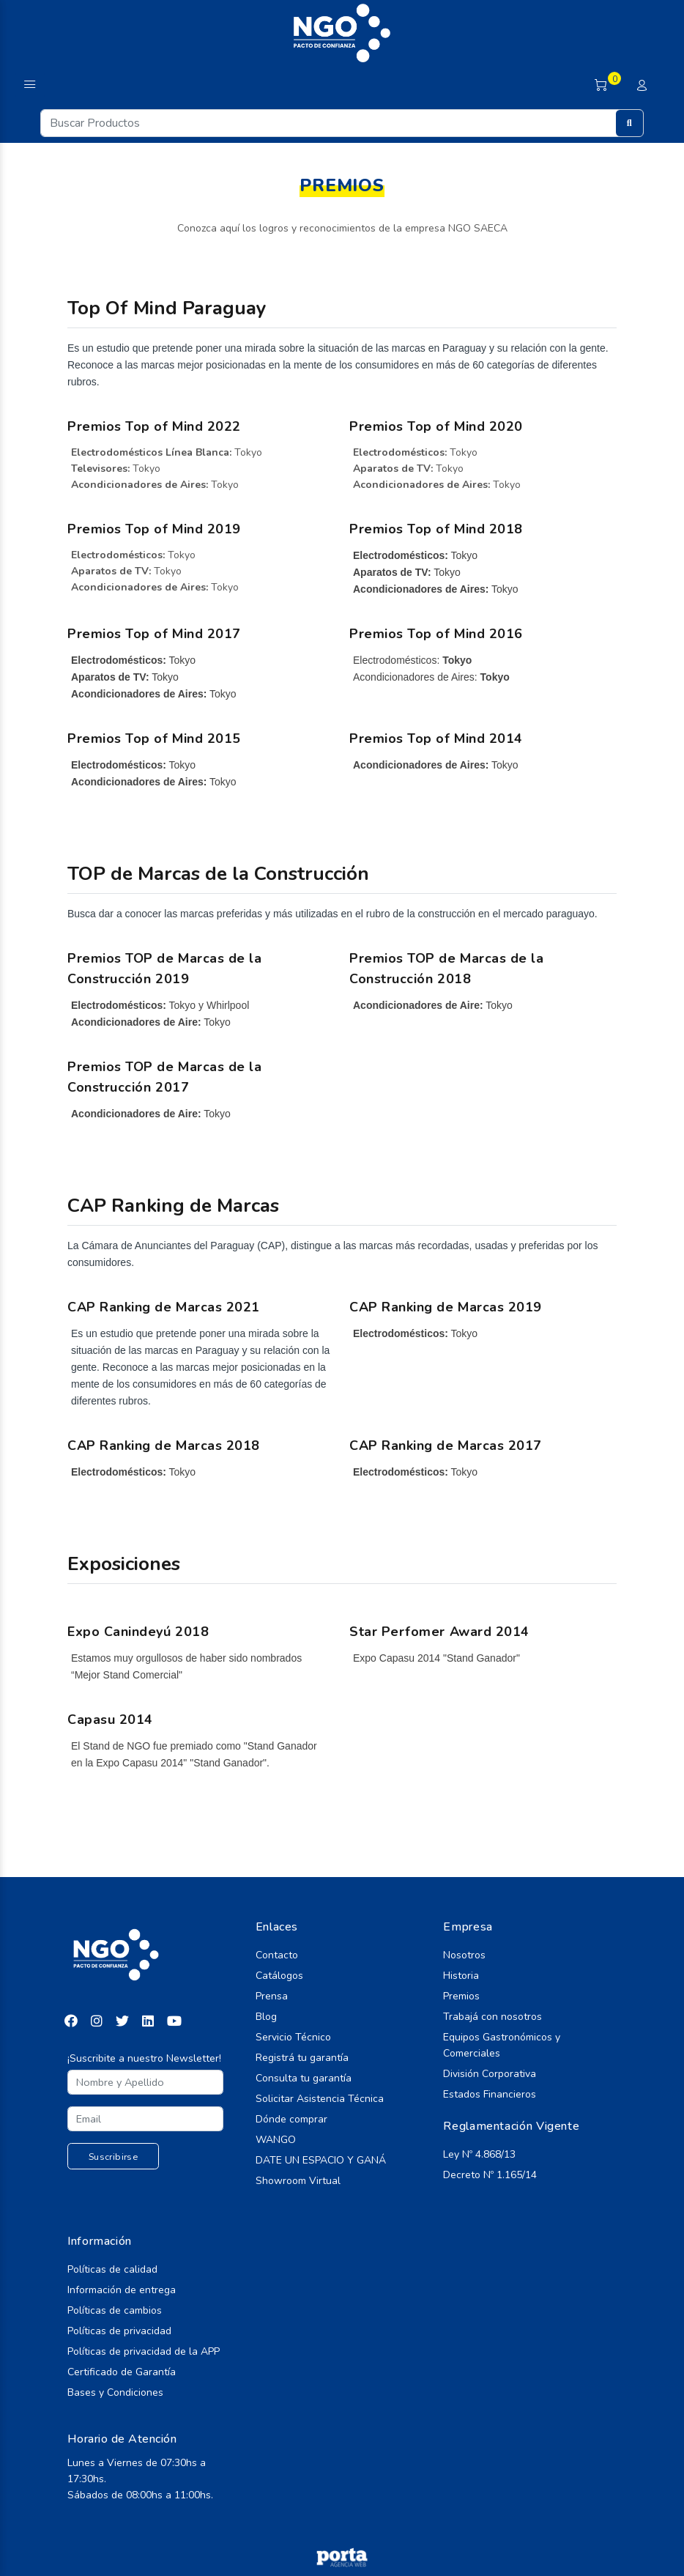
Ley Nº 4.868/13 (479, 2154)
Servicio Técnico (293, 2037)
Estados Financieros (489, 2094)
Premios (461, 1996)
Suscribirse (113, 2156)
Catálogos (279, 1976)
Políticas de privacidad (119, 2331)
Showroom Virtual (298, 2181)
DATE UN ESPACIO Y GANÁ (321, 2160)
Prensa (272, 1996)
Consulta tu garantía (304, 2078)
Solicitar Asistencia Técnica (320, 2099)
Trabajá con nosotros (492, 2017)
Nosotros (464, 1955)
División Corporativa (489, 2074)
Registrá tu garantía (302, 2058)
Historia (461, 1976)
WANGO (276, 2140)
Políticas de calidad (112, 2269)
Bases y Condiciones (115, 2392)
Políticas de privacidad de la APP (143, 2351)
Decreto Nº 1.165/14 (490, 2175)
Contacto (277, 1955)
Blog (266, 2017)
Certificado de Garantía (121, 2372)
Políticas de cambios (114, 2310)
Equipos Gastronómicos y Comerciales (501, 2045)
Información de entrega (121, 2290)
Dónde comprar (291, 2119)
